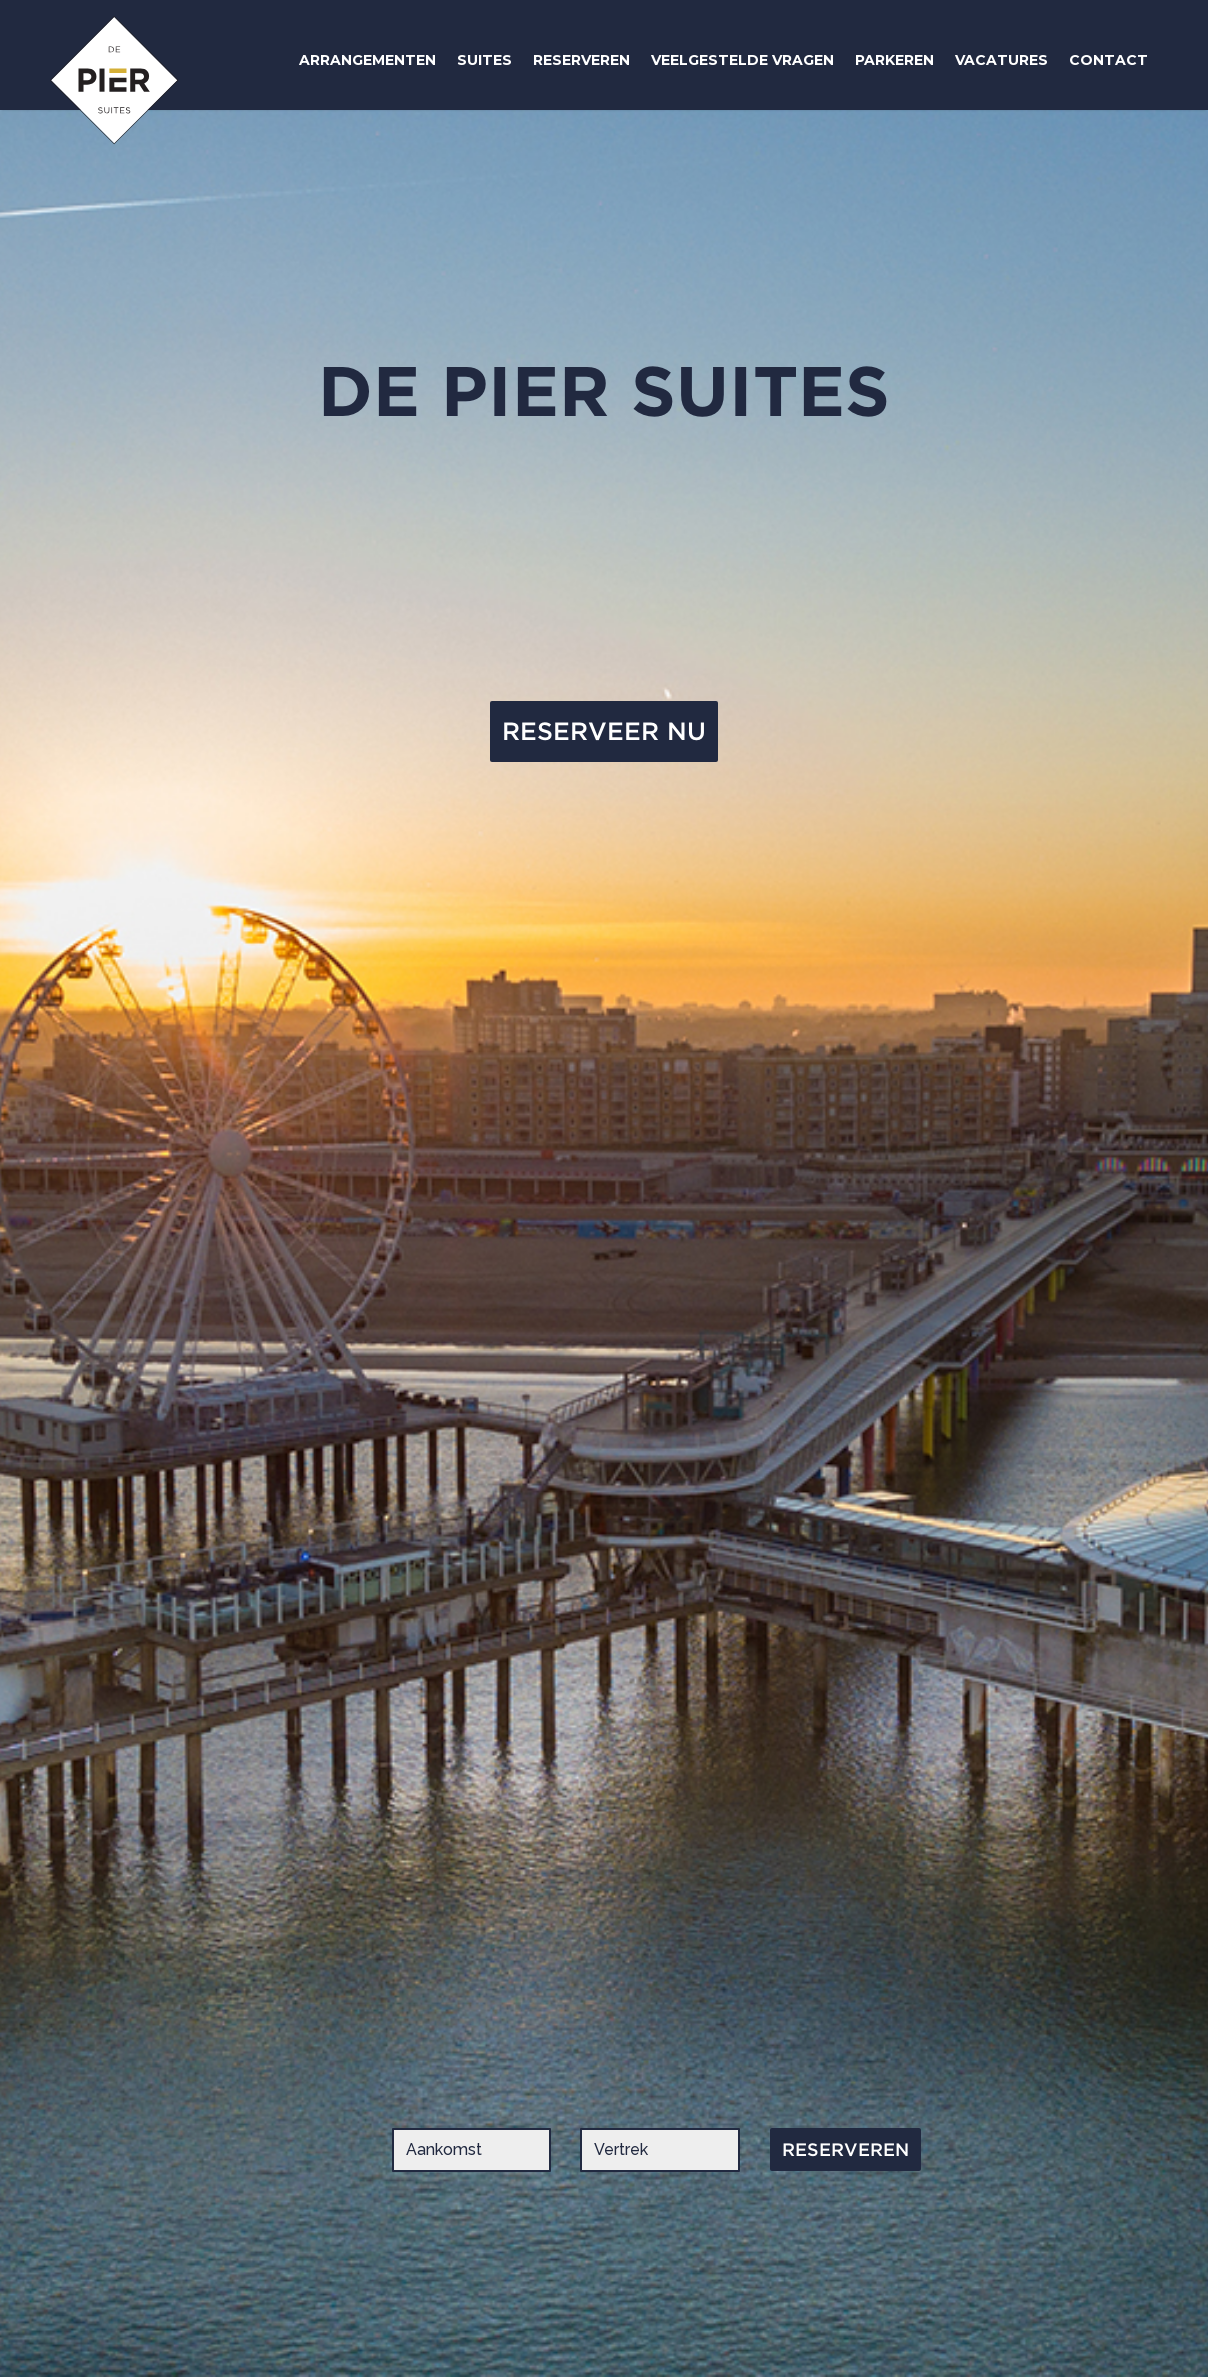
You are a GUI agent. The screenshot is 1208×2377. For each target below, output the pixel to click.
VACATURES (1001, 60)
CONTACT (1108, 60)
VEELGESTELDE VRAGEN (742, 60)
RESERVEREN (581, 60)
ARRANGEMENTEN (367, 60)
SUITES (484, 60)
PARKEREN (894, 60)
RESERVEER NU (604, 731)
